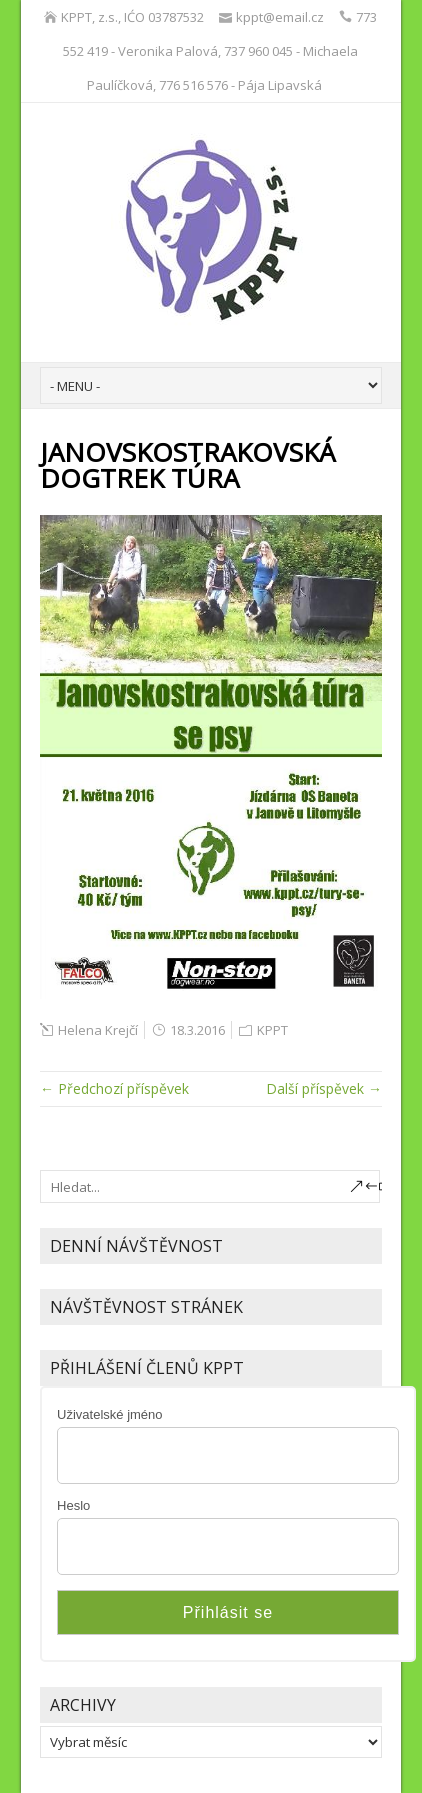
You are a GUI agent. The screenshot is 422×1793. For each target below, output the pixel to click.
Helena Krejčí (98, 1030)
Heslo (73, 1505)
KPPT (272, 1030)
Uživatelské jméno (110, 1414)
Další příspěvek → (324, 1088)
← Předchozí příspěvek (114, 1088)
